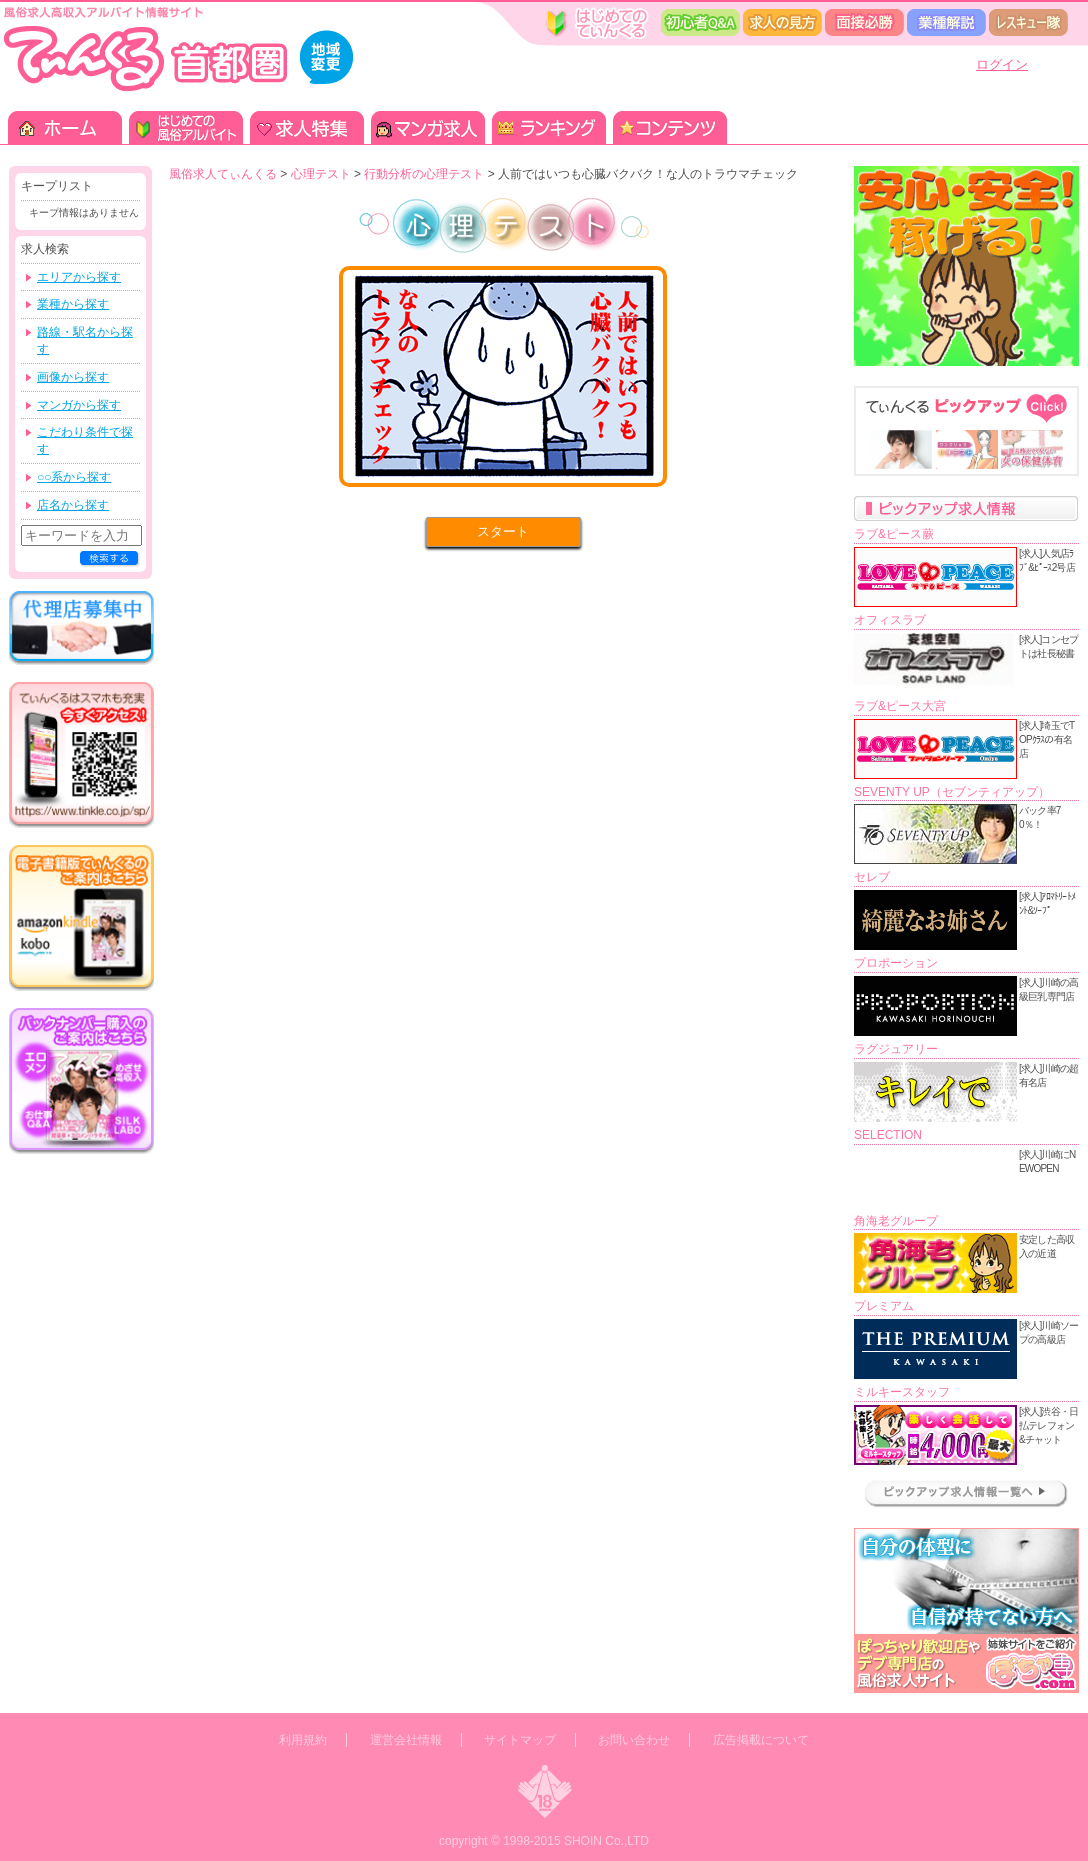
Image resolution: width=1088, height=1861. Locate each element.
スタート (503, 531)
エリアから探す (79, 277)
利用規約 (303, 1740)
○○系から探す (74, 477)
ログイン (1002, 64)
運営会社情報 (406, 1740)
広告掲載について (761, 1740)
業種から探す (73, 304)
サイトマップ (520, 1740)
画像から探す (73, 377)
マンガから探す (79, 405)
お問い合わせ (634, 1740)
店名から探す (73, 505)
